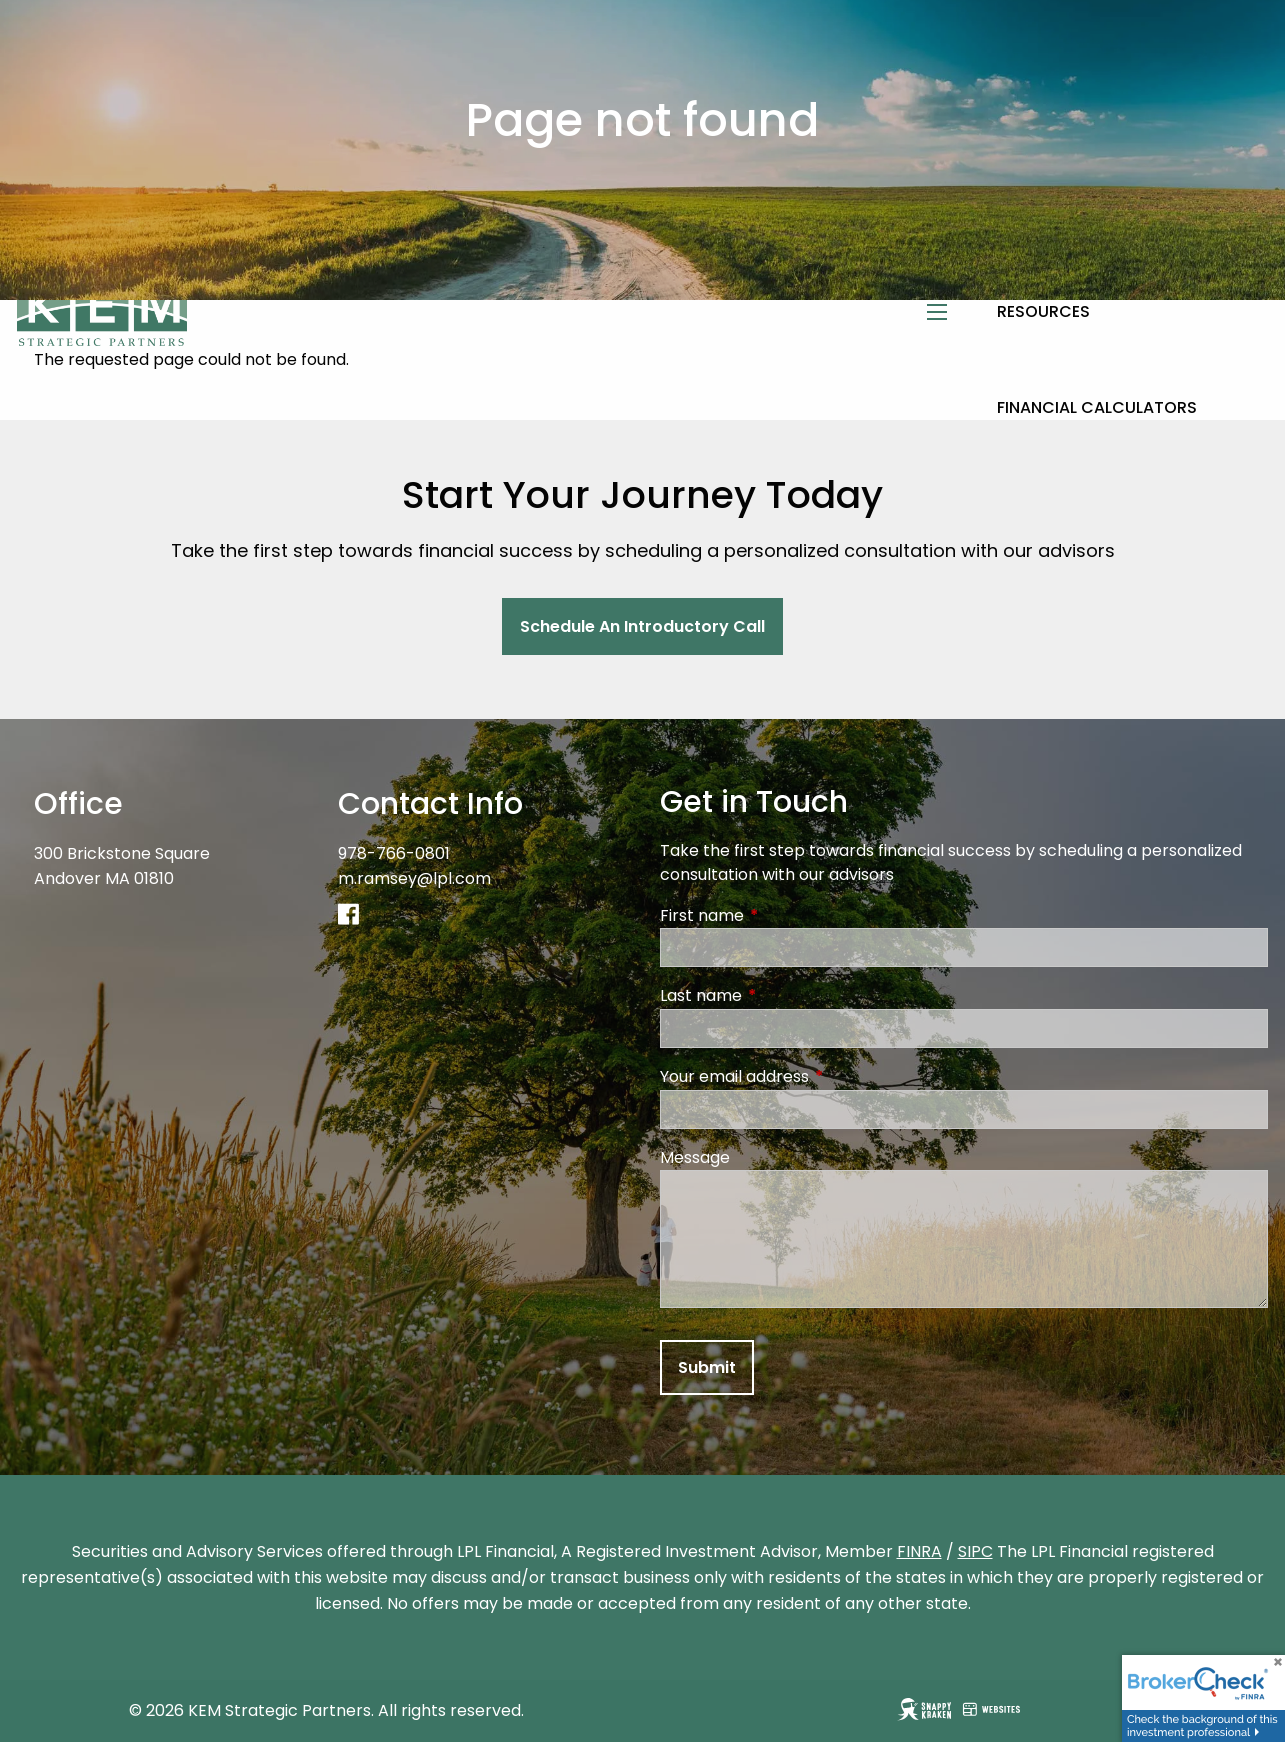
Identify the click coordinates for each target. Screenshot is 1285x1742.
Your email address (814, 1076)
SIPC (975, 1551)
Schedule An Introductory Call (642, 626)
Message (695, 1157)
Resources (1043, 311)
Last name (781, 995)
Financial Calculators (1097, 407)
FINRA (919, 1551)
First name (782, 915)
